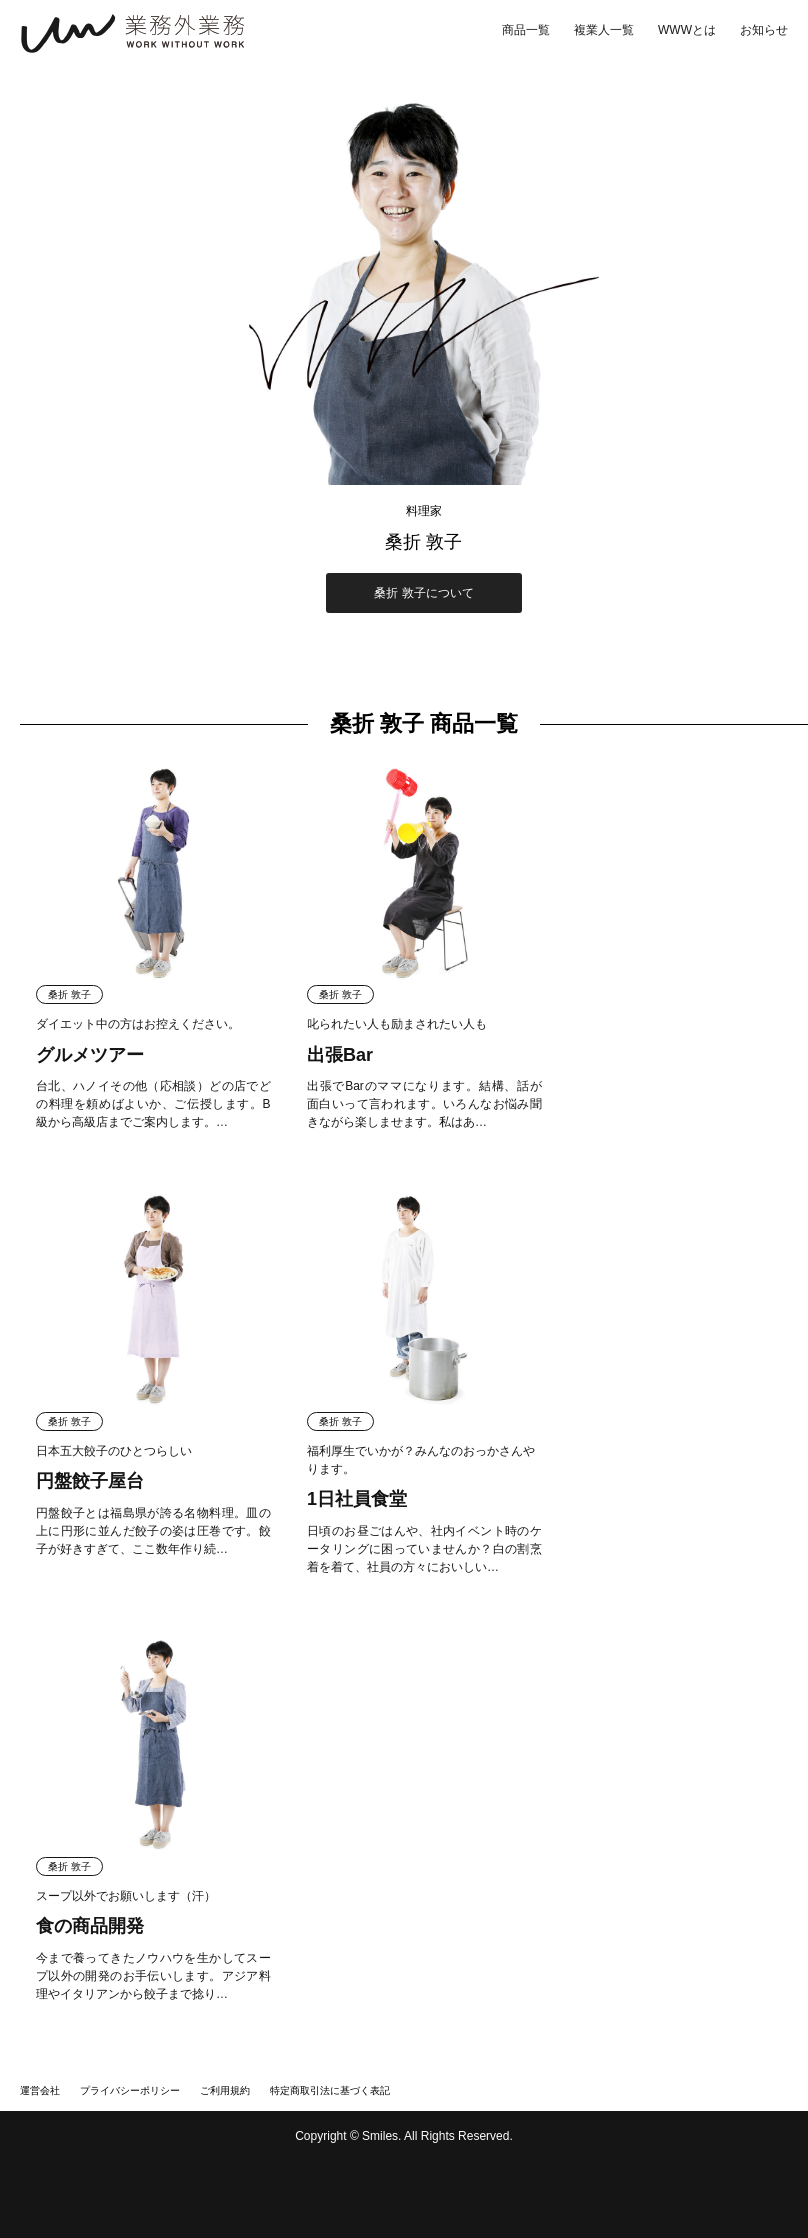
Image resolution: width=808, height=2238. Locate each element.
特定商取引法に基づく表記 (330, 2090)
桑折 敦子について (423, 593)
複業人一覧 (604, 30)
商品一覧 (526, 30)
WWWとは (687, 30)
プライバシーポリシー (130, 2090)
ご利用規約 (225, 2090)
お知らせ (764, 30)
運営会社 (40, 2090)
